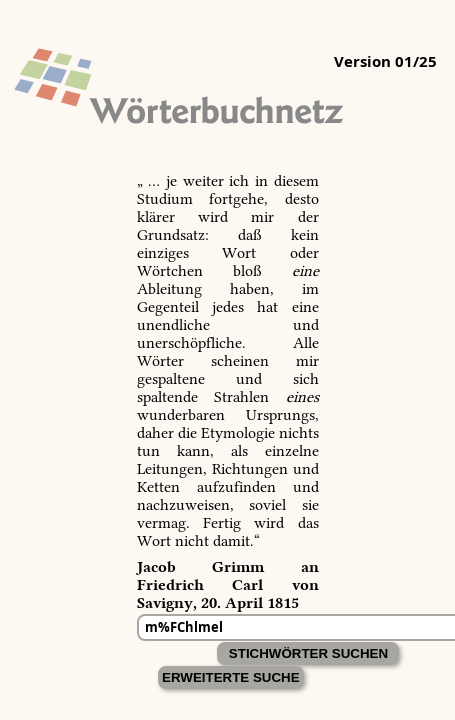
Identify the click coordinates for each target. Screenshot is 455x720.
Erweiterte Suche (231, 677)
